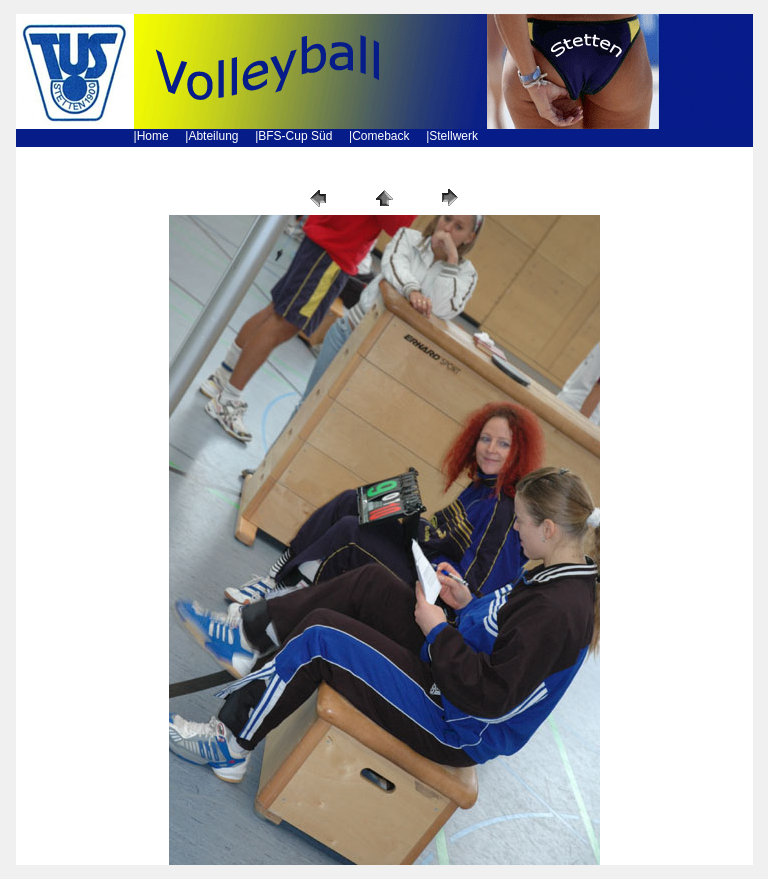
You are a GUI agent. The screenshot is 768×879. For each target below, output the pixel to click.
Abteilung (213, 136)
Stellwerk (453, 136)
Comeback (380, 136)
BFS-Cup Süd (295, 136)
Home (153, 136)
